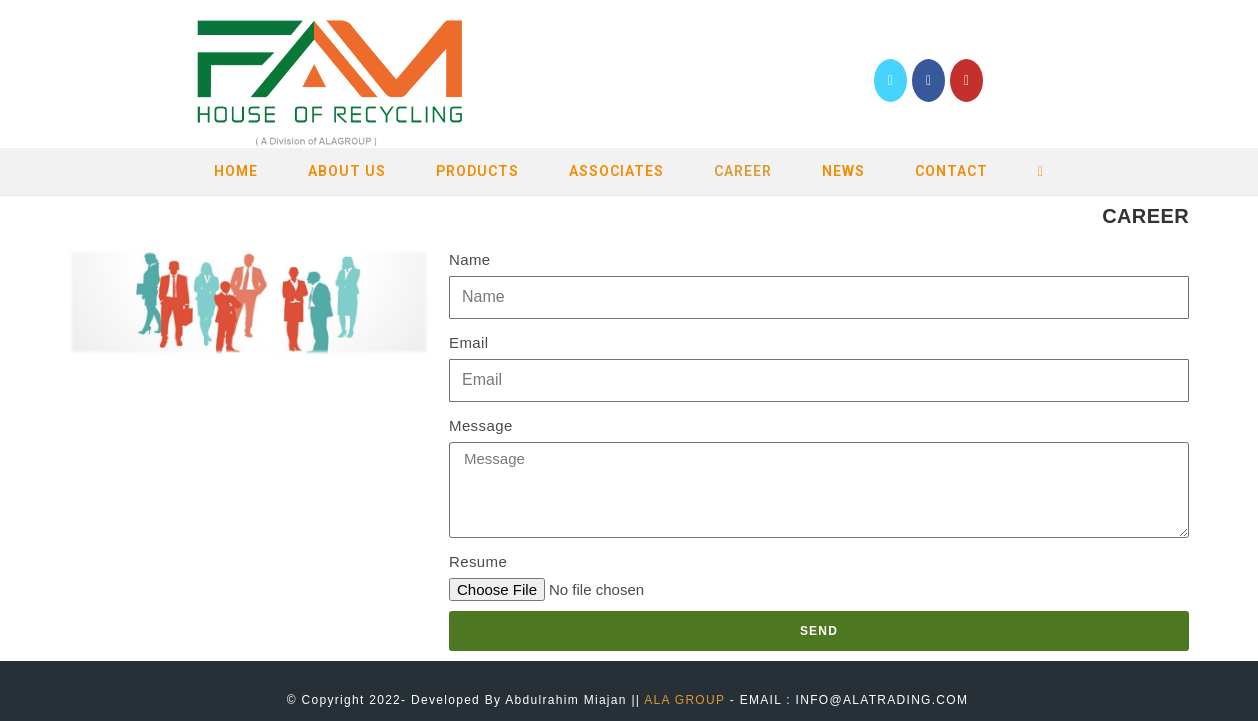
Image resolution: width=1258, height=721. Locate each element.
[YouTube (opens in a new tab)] (966, 80)
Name (470, 259)
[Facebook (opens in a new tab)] (928, 80)
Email (469, 342)
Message (481, 425)
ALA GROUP (684, 700)
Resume (478, 561)
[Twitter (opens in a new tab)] (890, 80)
